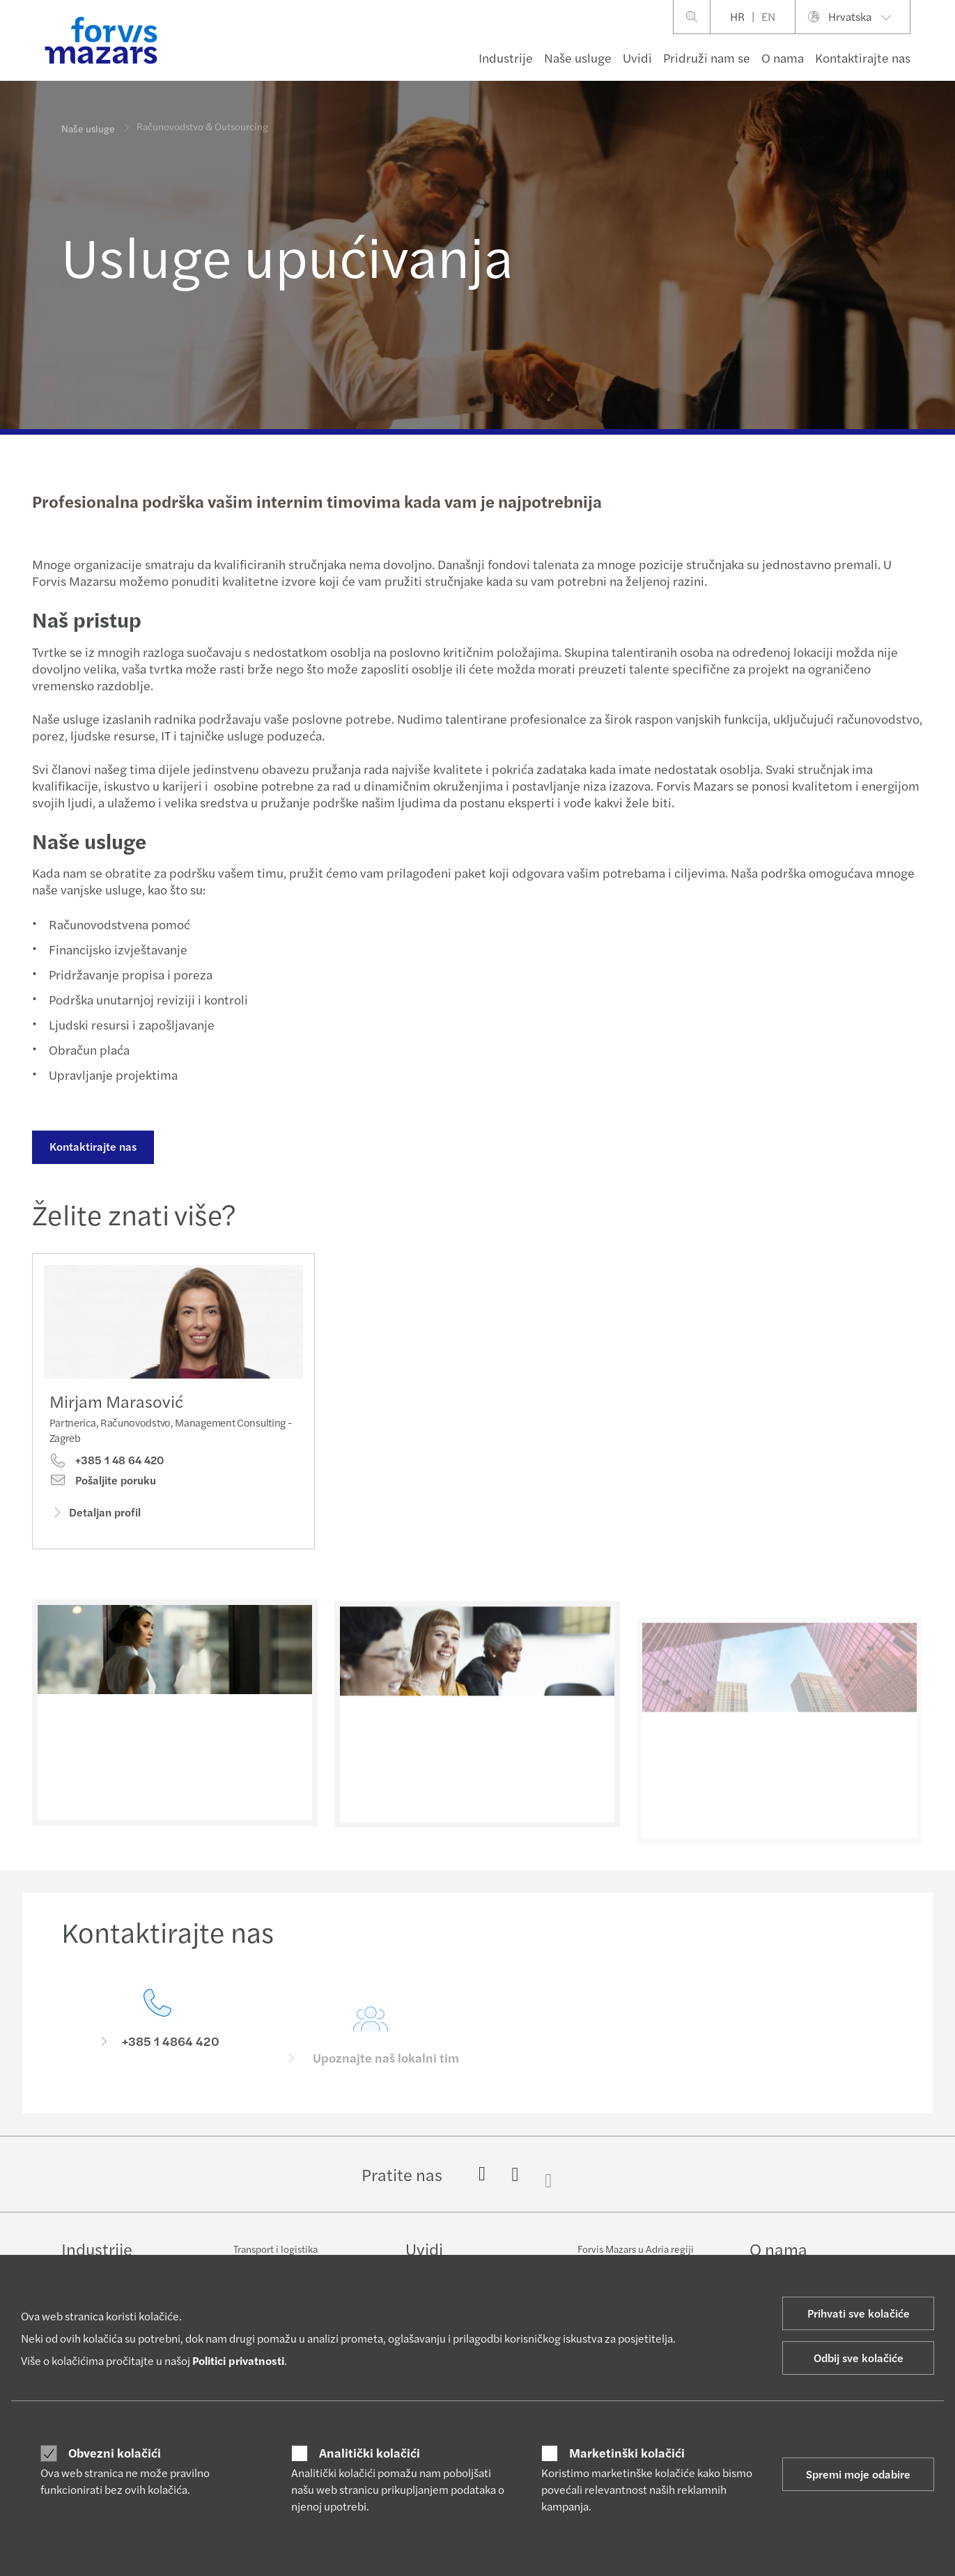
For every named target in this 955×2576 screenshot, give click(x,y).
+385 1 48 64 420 (106, 1463)
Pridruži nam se (706, 57)
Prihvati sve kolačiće (858, 2313)
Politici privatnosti (238, 2360)
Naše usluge (578, 57)
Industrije (506, 57)
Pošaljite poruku (102, 1483)
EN (768, 16)
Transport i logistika (275, 2249)
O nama (782, 57)
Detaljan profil (95, 1515)
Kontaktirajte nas (862, 57)
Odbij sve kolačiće (858, 2358)
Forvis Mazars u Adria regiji (635, 2249)
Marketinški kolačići (627, 2452)
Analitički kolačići (369, 2452)
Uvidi (637, 57)
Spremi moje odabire (858, 2474)
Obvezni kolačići (114, 2452)
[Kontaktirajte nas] (157, 2048)
